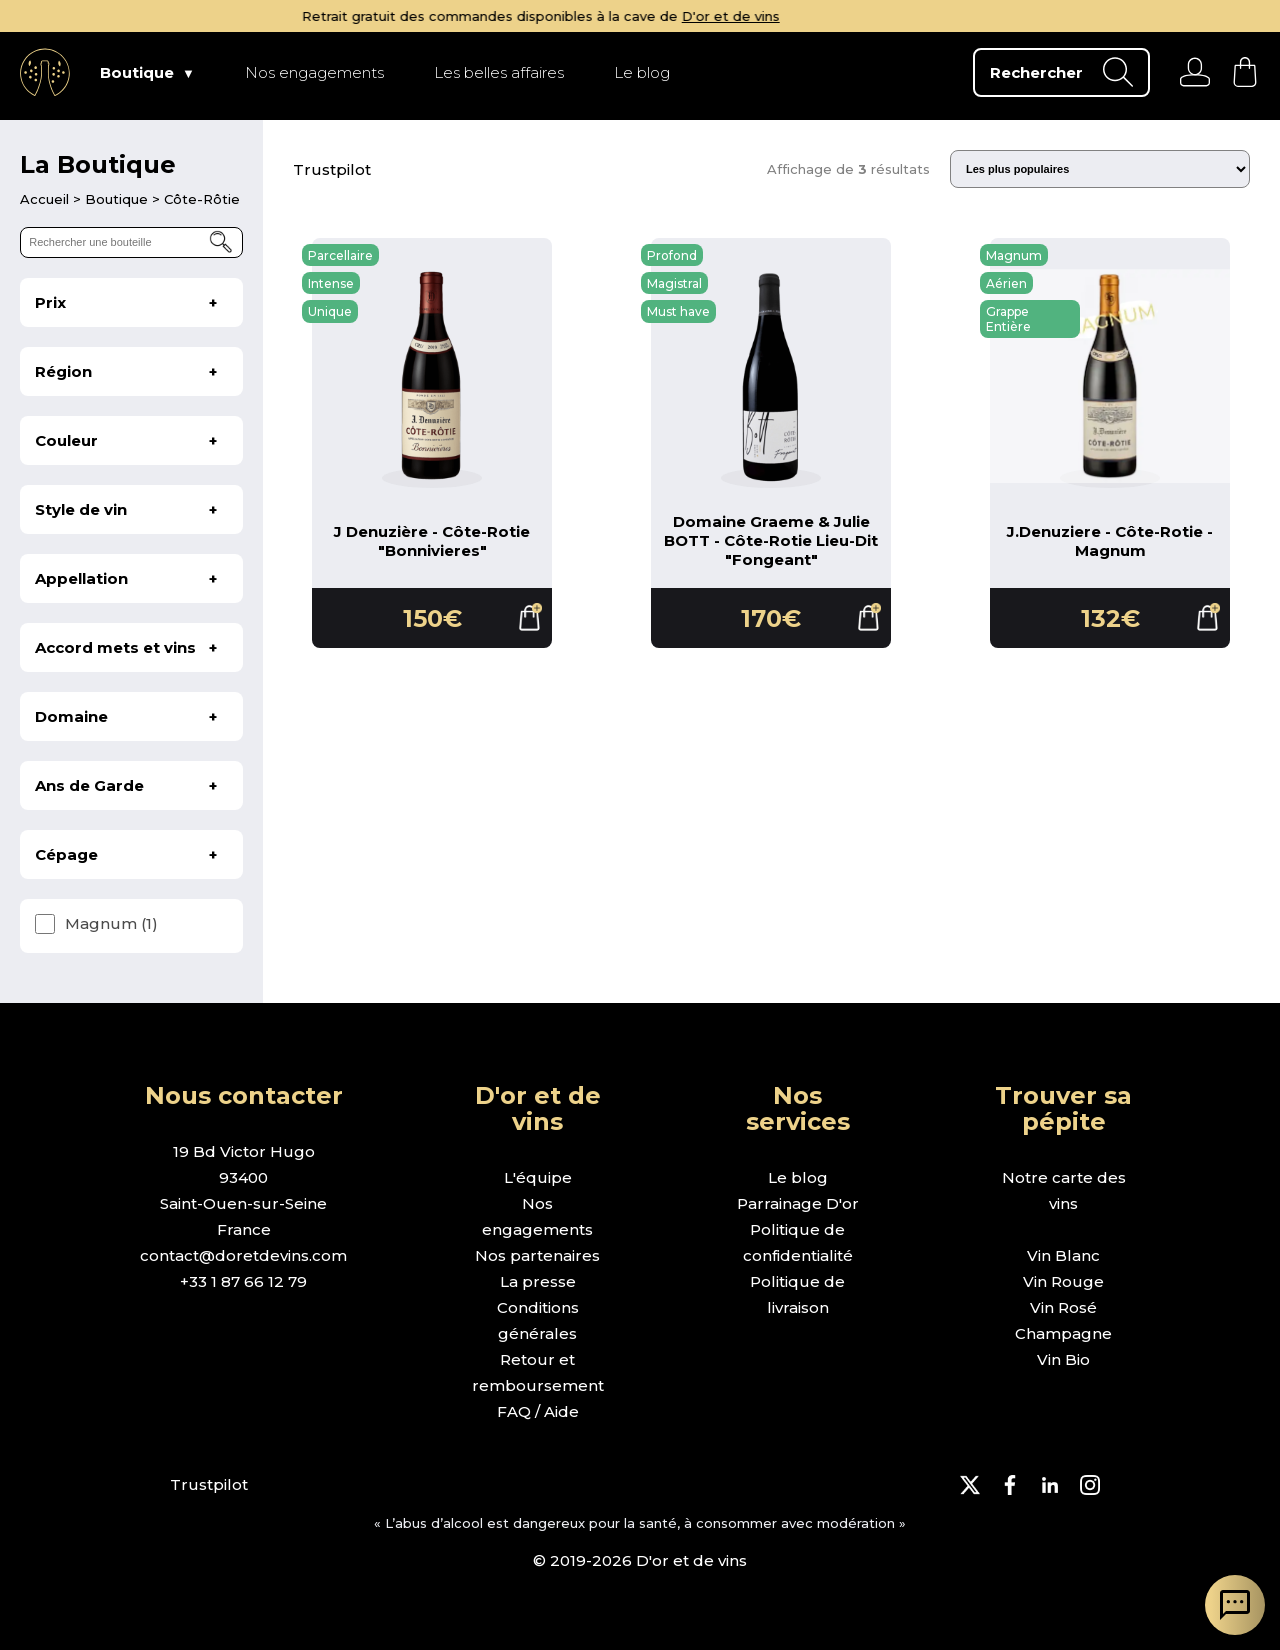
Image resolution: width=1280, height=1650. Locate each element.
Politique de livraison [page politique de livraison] (797, 1294)
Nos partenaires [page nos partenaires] (537, 1255)
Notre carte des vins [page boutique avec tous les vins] (1064, 1190)
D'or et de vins (830, 16)
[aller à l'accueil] (45, 72)
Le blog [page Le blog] (642, 72)
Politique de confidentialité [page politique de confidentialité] (798, 1242)
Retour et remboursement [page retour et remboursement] (538, 1372)
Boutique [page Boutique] (137, 72)
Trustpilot (332, 169)
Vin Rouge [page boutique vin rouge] (1063, 1281)
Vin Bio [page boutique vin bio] (1063, 1359)
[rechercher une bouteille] (131, 242)
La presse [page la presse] (538, 1281)
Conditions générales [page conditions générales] (538, 1320)
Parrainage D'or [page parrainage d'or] (798, 1203)
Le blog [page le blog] (798, 1177)
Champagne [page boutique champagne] (1063, 1333)
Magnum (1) (111, 923)
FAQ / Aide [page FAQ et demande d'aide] (538, 1411)
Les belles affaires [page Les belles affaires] (499, 72)
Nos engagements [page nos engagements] (537, 1216)
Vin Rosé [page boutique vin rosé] (1063, 1307)
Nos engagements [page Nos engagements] (314, 72)
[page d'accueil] (46, 199)
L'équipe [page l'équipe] (538, 1177)
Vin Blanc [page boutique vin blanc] (1063, 1255)
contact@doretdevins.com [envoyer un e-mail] (243, 1255)
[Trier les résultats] (1100, 169)
